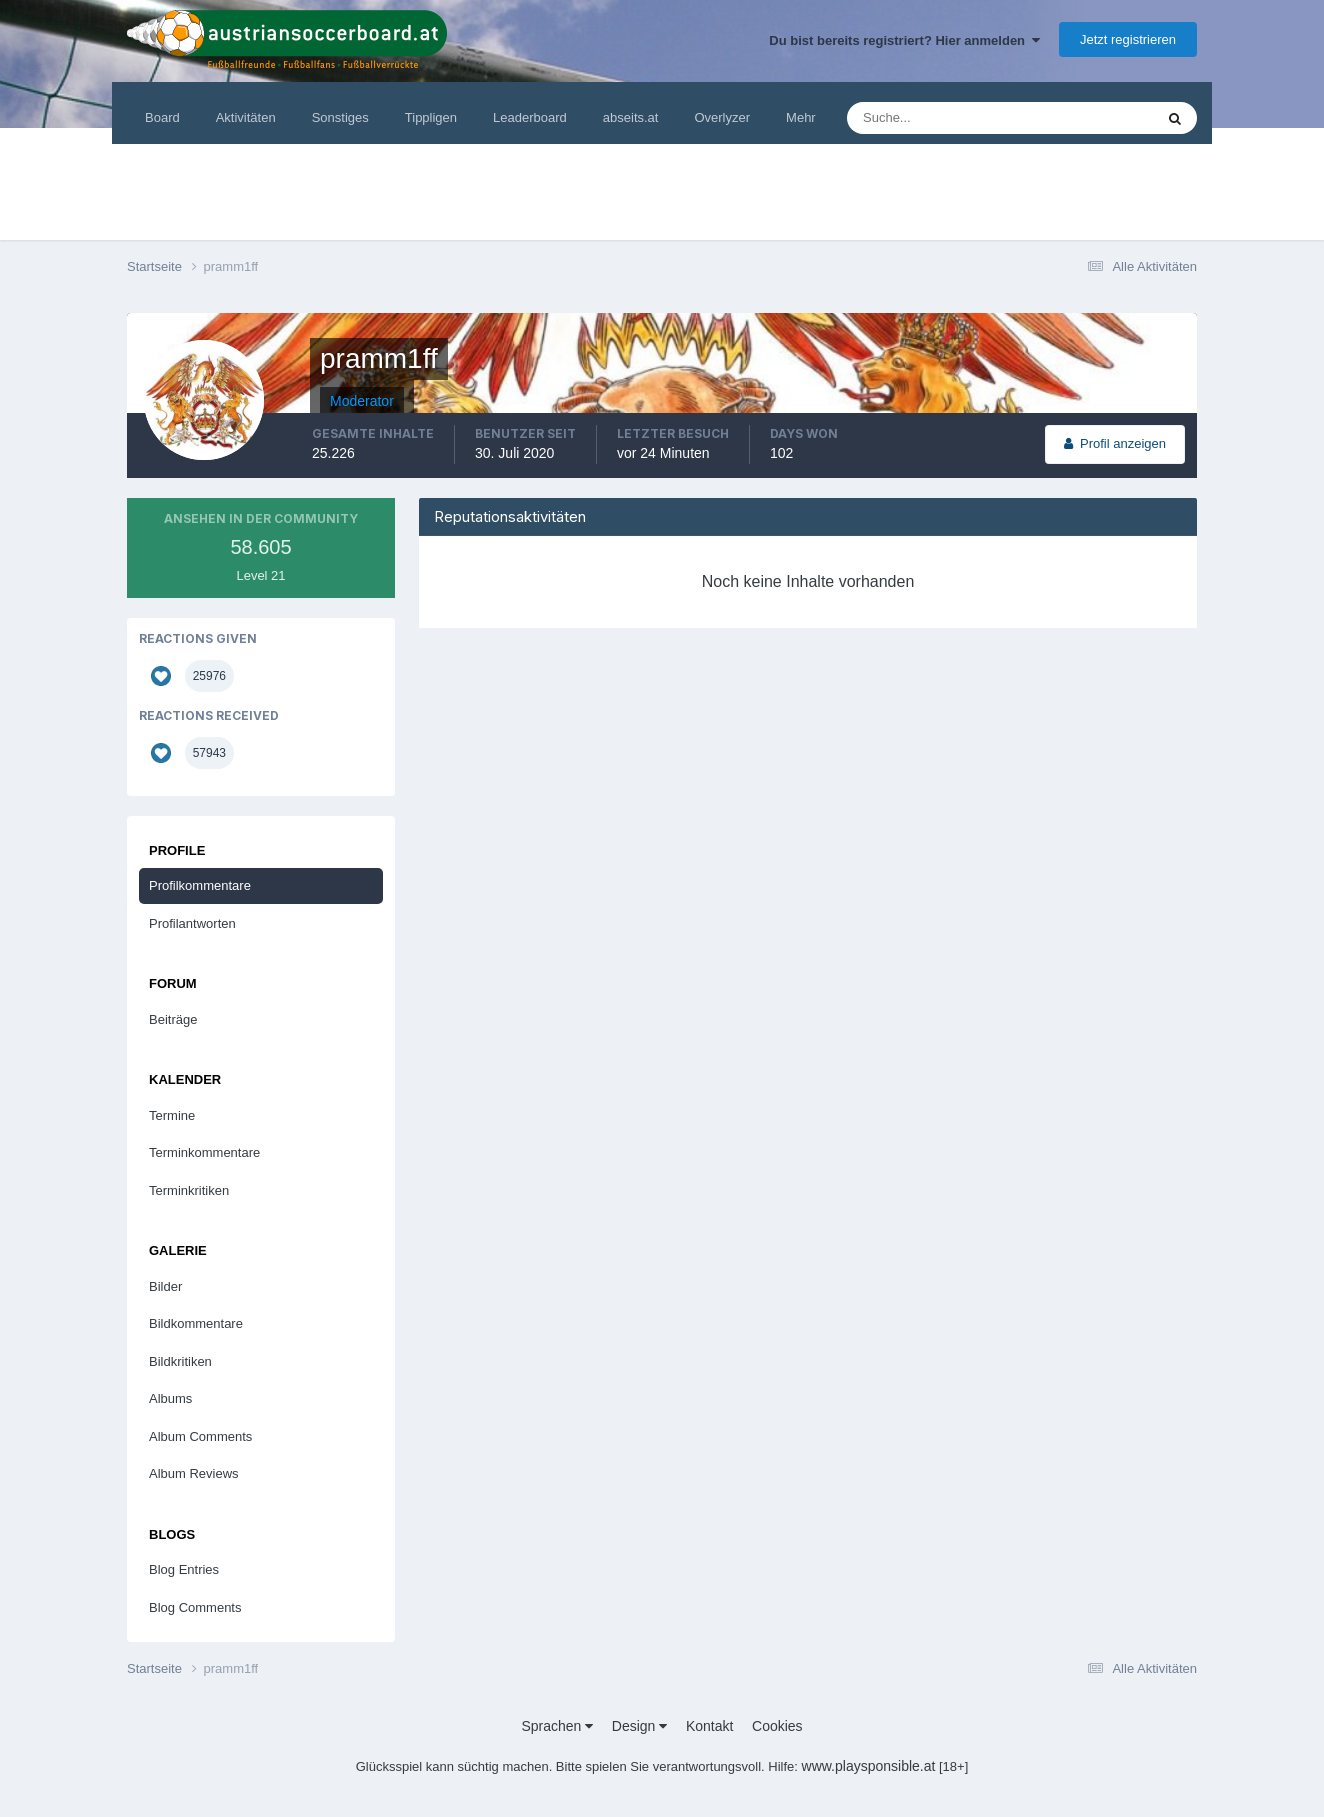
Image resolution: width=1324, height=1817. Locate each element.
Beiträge (173, 1019)
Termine (172, 1115)
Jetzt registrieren (1128, 39)
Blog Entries (184, 1569)
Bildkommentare (196, 1323)
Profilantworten (192, 923)
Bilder (165, 1286)
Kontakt (709, 1726)
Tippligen (431, 117)
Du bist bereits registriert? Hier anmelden (904, 40)
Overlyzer (722, 117)
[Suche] (939, 118)
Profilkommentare (200, 885)
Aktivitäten (246, 117)
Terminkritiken (189, 1190)
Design (639, 1726)
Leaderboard (530, 117)
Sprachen (557, 1726)
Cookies (777, 1726)
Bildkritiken (180, 1361)
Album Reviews (194, 1473)
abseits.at (631, 117)
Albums (170, 1398)
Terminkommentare (204, 1152)
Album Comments (200, 1436)
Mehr (801, 117)
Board (162, 117)
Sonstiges (340, 117)
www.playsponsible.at (869, 1766)
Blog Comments (195, 1607)
